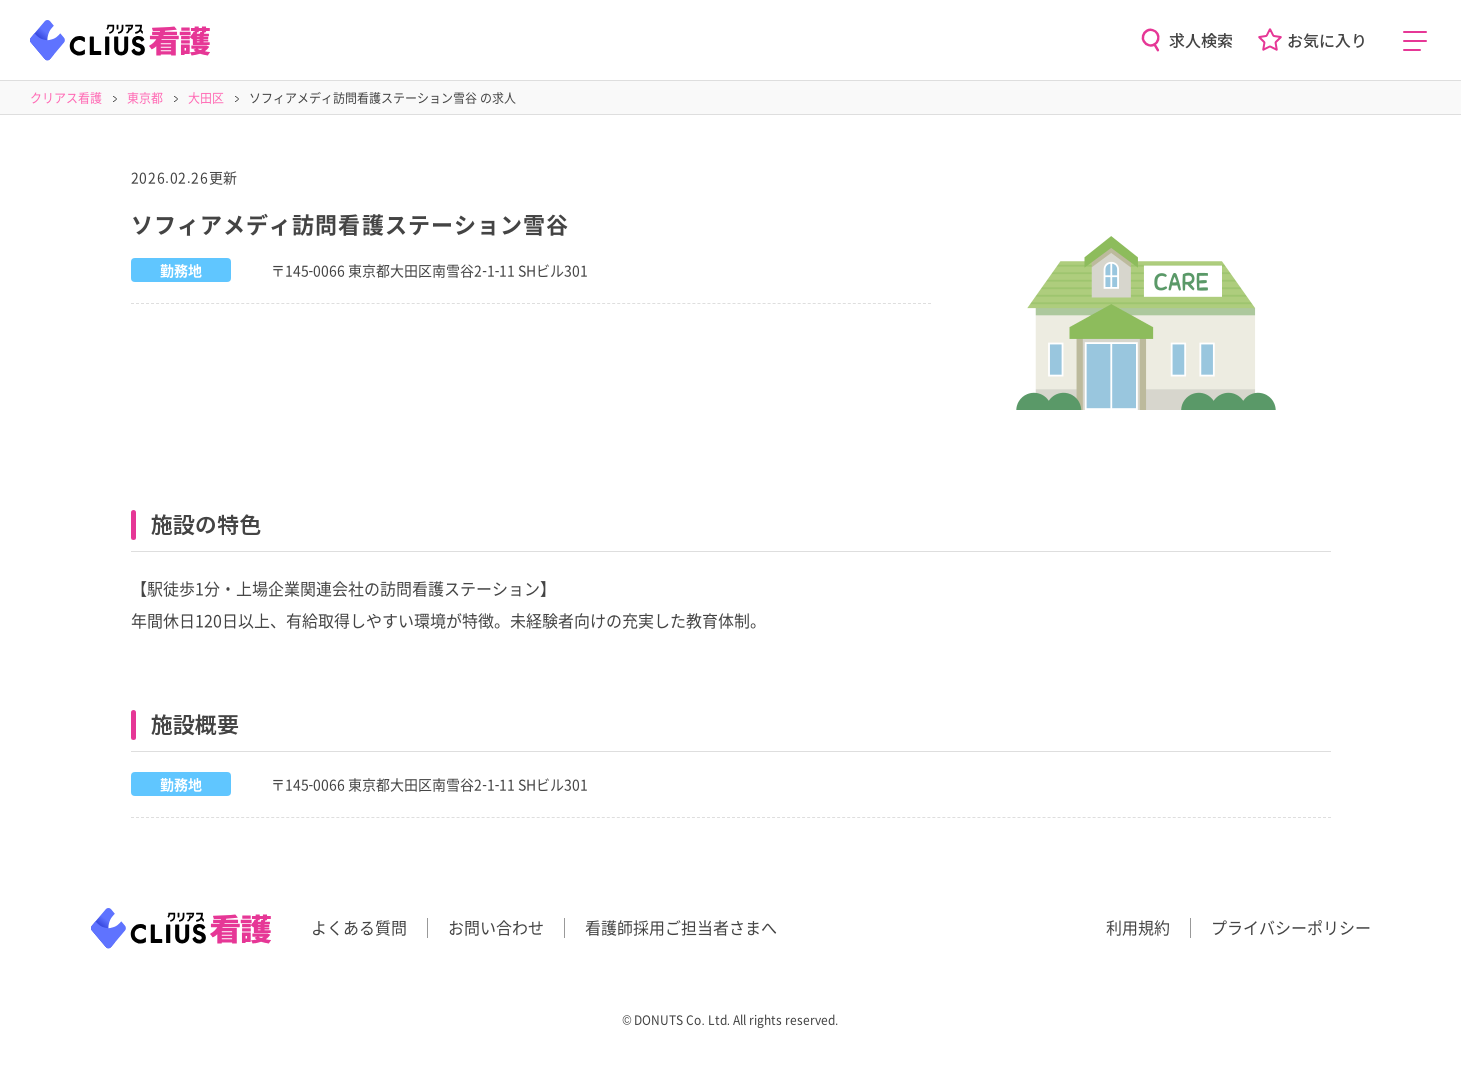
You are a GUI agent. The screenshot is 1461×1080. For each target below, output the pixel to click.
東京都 (145, 97)
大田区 (206, 97)
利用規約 (1138, 927)
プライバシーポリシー (1291, 927)
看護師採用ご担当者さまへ (681, 927)
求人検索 (1201, 40)
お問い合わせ (496, 927)
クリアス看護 (66, 97)
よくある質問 (359, 927)
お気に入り (1327, 40)
